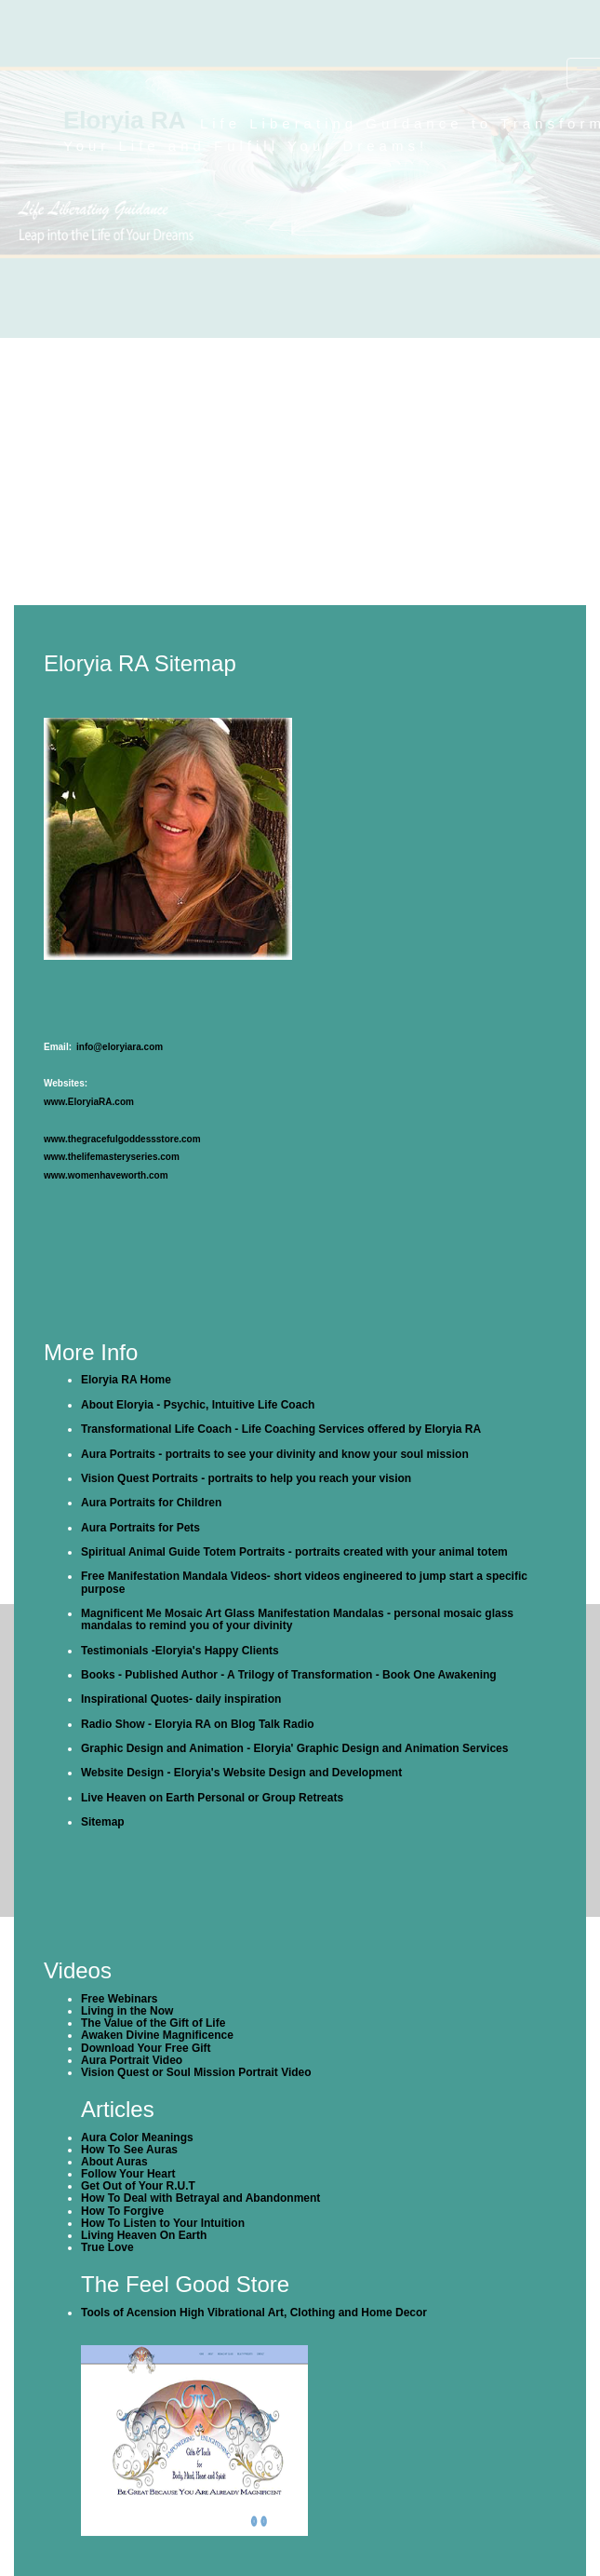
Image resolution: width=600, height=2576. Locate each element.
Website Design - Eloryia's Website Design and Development (241, 1772)
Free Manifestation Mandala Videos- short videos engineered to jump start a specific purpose (304, 1582)
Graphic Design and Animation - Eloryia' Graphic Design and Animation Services (294, 1748)
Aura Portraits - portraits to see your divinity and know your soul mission (275, 1454)
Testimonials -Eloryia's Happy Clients (180, 1650)
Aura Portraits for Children (151, 1502)
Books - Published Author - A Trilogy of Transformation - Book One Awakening (289, 1674)
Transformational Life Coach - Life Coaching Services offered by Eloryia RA (281, 1429)
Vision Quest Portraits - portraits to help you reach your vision (246, 1478)
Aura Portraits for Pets (140, 1527)
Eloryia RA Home (126, 1379)
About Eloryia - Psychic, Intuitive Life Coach (197, 1404)
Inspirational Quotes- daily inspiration (181, 1699)
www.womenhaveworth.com (106, 1175)
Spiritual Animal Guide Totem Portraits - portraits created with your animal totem (294, 1551)
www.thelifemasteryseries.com (112, 1157)
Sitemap (103, 1821)
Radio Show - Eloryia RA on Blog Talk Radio (197, 1724)
